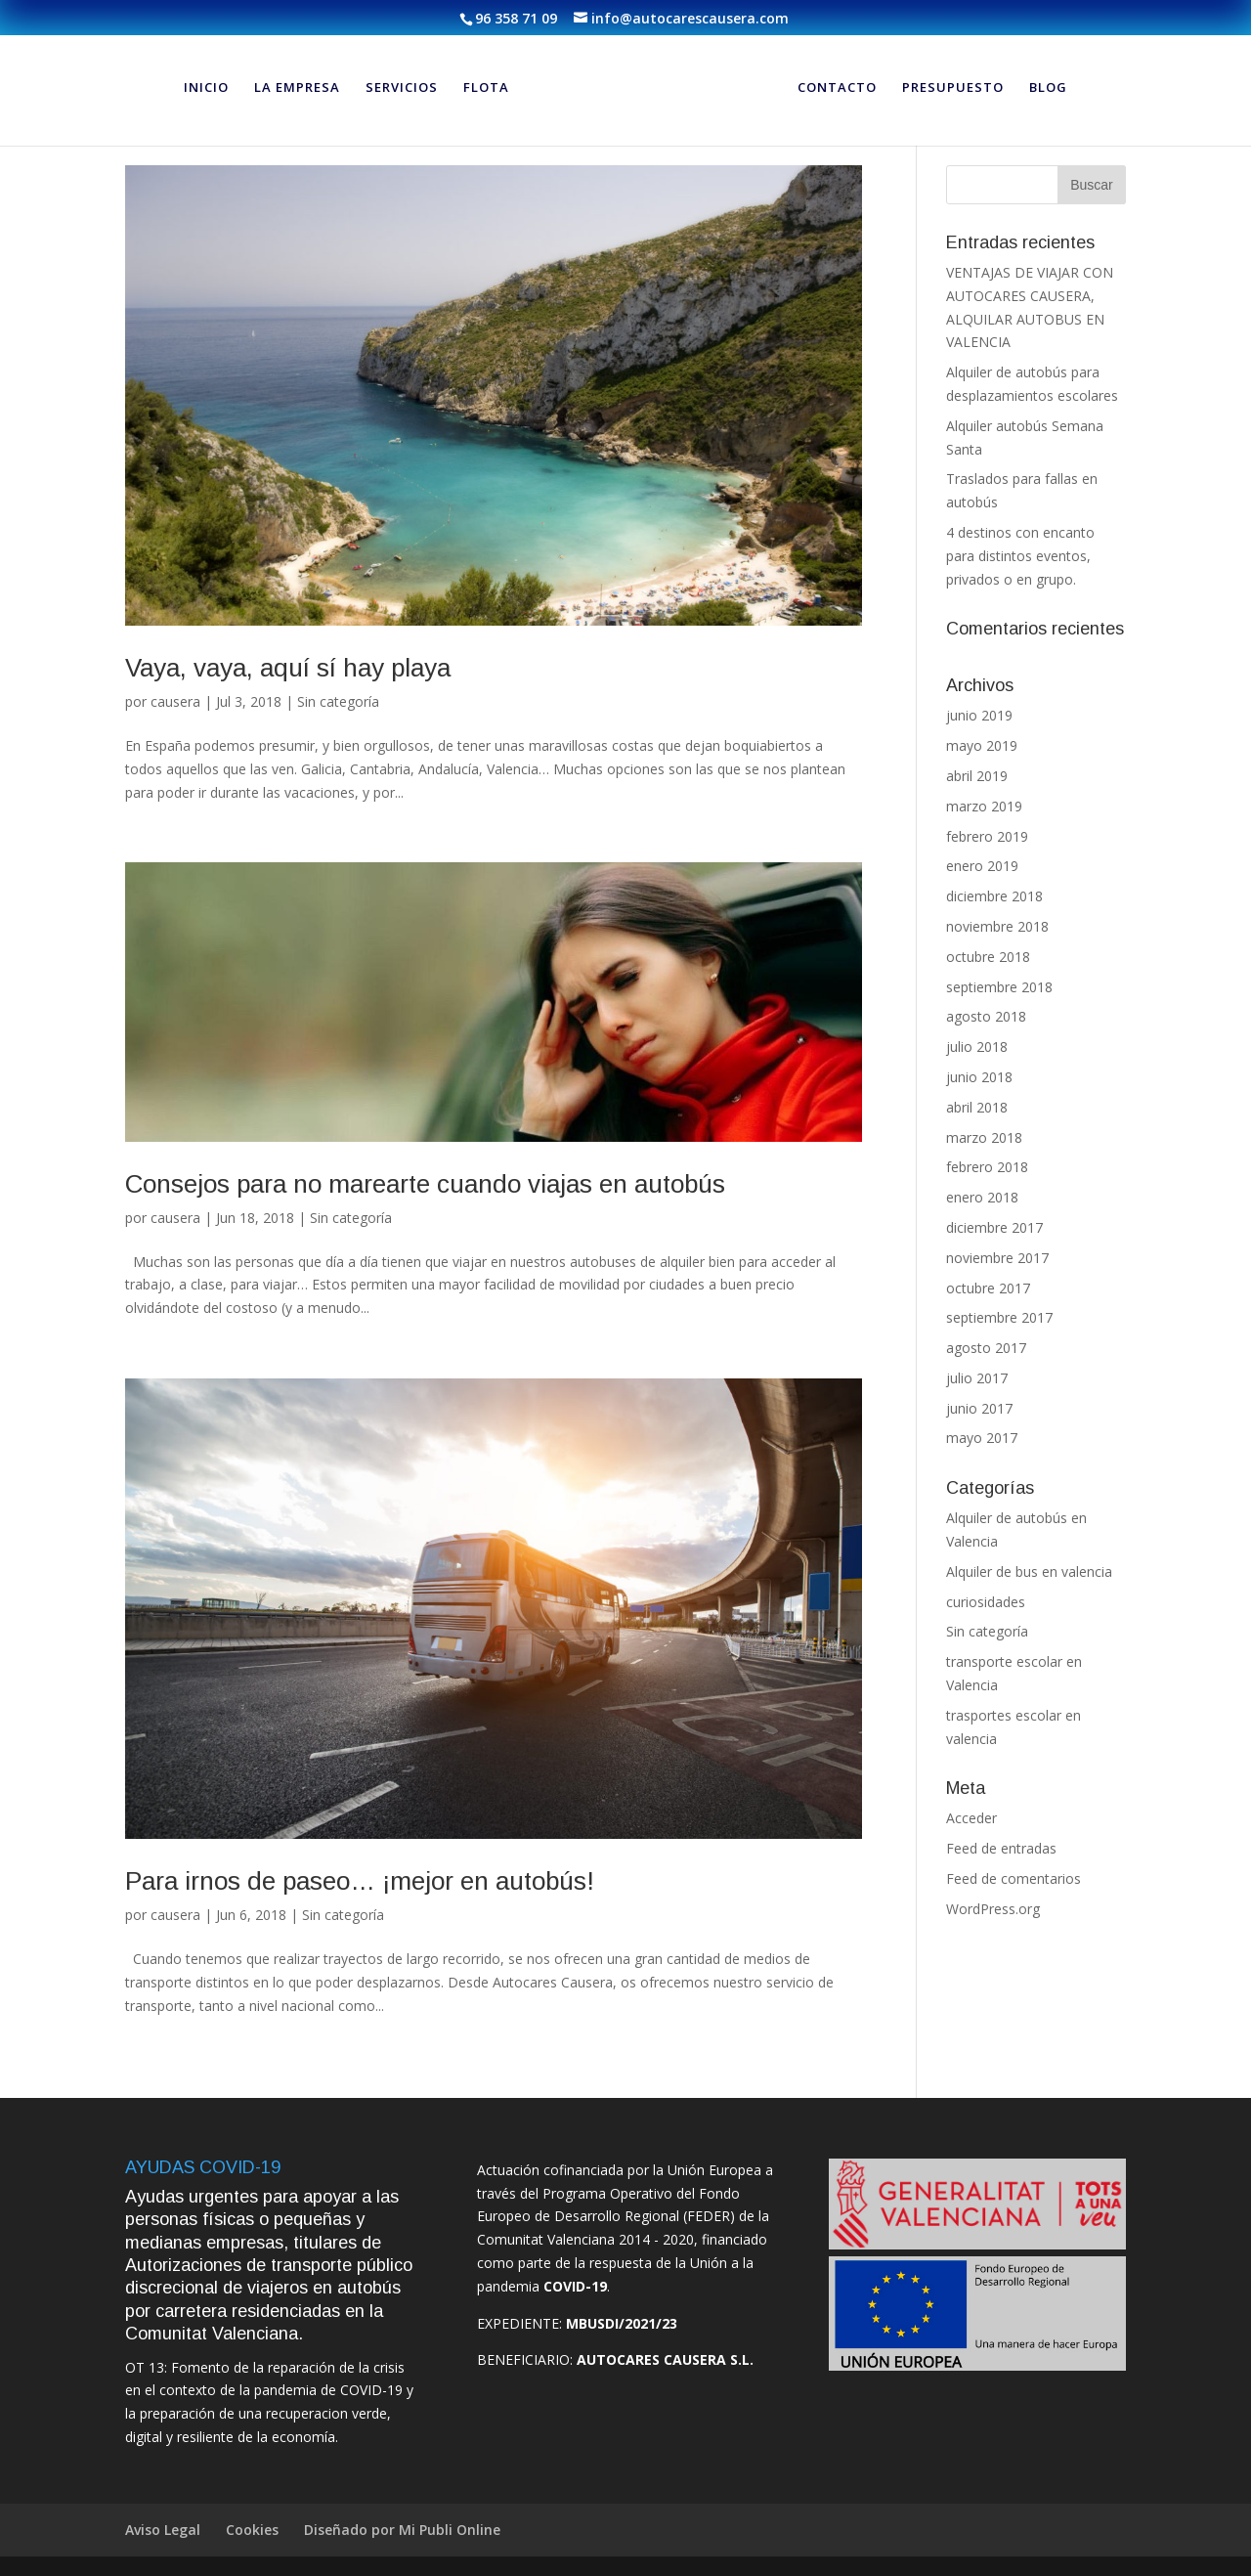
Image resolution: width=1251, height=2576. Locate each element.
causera (175, 701)
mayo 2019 (981, 745)
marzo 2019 (984, 806)
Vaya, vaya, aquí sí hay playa (288, 667)
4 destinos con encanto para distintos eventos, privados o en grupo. (1020, 556)
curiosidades (985, 1602)
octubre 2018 (988, 956)
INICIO (206, 89)
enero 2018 (982, 1197)
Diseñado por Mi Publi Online (402, 2529)
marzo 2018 (984, 1137)
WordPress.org (993, 1908)
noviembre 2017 (997, 1257)
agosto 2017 (986, 1347)
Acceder (971, 1818)
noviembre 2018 (997, 926)
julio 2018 (977, 1046)
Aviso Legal (162, 2529)
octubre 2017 (988, 1288)
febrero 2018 (987, 1166)
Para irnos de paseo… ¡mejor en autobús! (359, 1881)
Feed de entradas (1001, 1848)
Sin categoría (338, 701)
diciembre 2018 (994, 896)
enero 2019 (982, 865)
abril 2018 (977, 1107)
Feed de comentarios (1013, 1878)
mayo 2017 (981, 1437)
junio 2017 (979, 1408)
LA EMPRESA (297, 89)
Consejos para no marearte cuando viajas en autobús (425, 1184)
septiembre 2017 (999, 1317)
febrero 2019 (987, 836)
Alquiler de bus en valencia (1029, 1571)
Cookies (252, 2529)
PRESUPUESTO (953, 89)
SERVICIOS (402, 89)
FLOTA (486, 89)
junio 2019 (979, 715)
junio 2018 (979, 1077)
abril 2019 (977, 775)
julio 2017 (977, 1378)
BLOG (1048, 89)
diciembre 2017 (994, 1227)
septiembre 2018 (999, 987)
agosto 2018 (986, 1016)
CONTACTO (837, 89)
